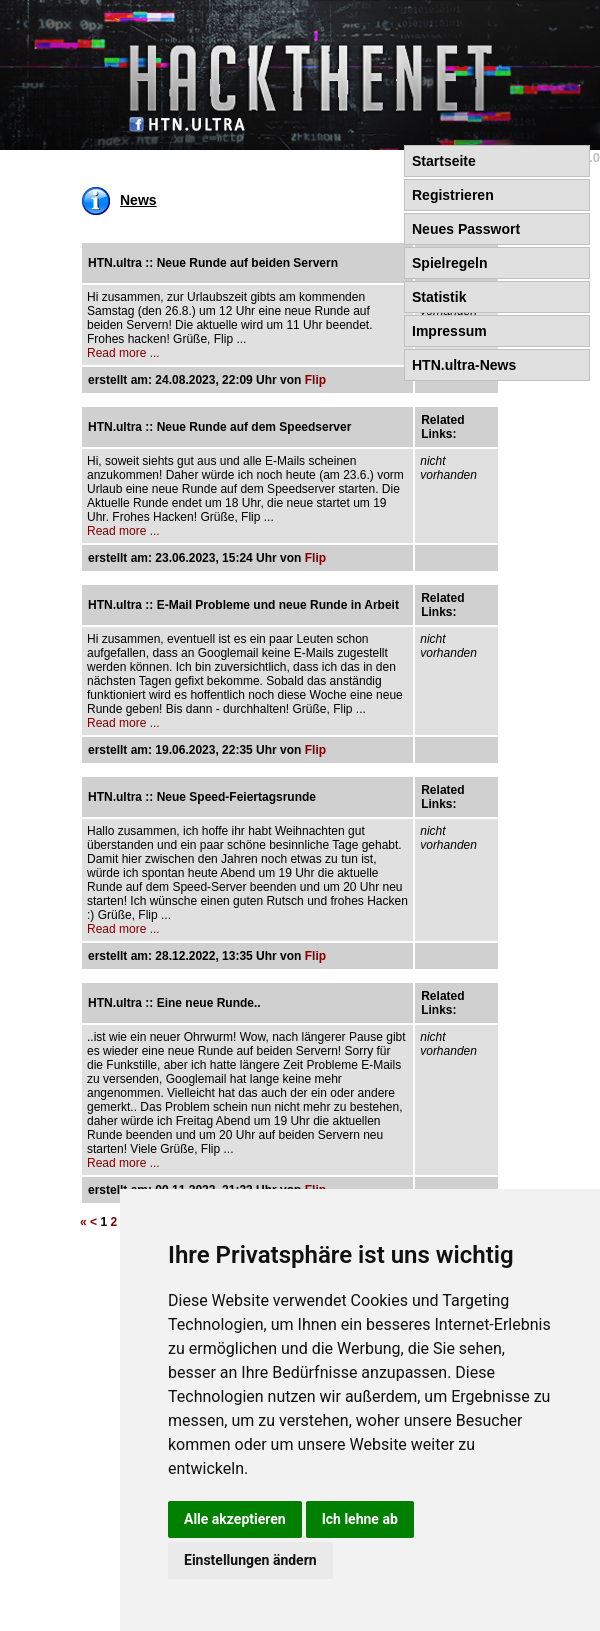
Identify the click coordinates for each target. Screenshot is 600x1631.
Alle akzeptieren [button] (235, 1519)
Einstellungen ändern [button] (250, 1560)
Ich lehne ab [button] (360, 1519)
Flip (315, 380)
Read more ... (123, 353)
